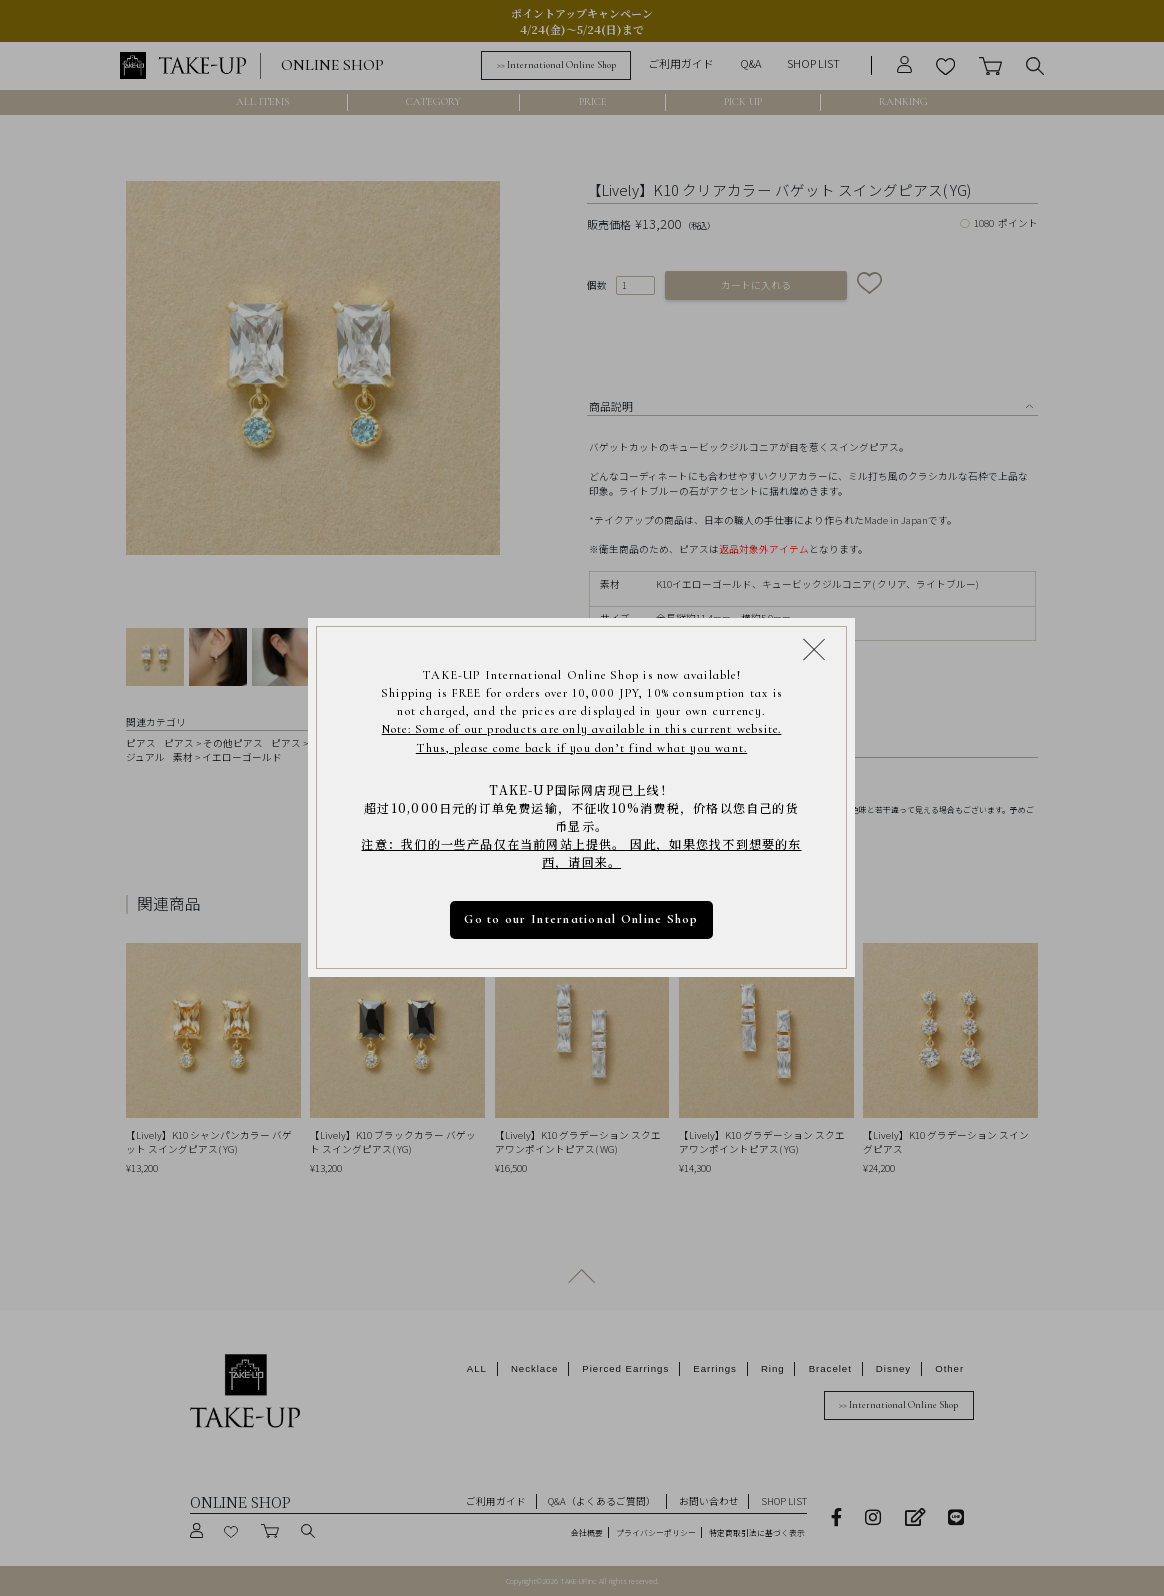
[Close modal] (815, 649)
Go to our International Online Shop (582, 920)
